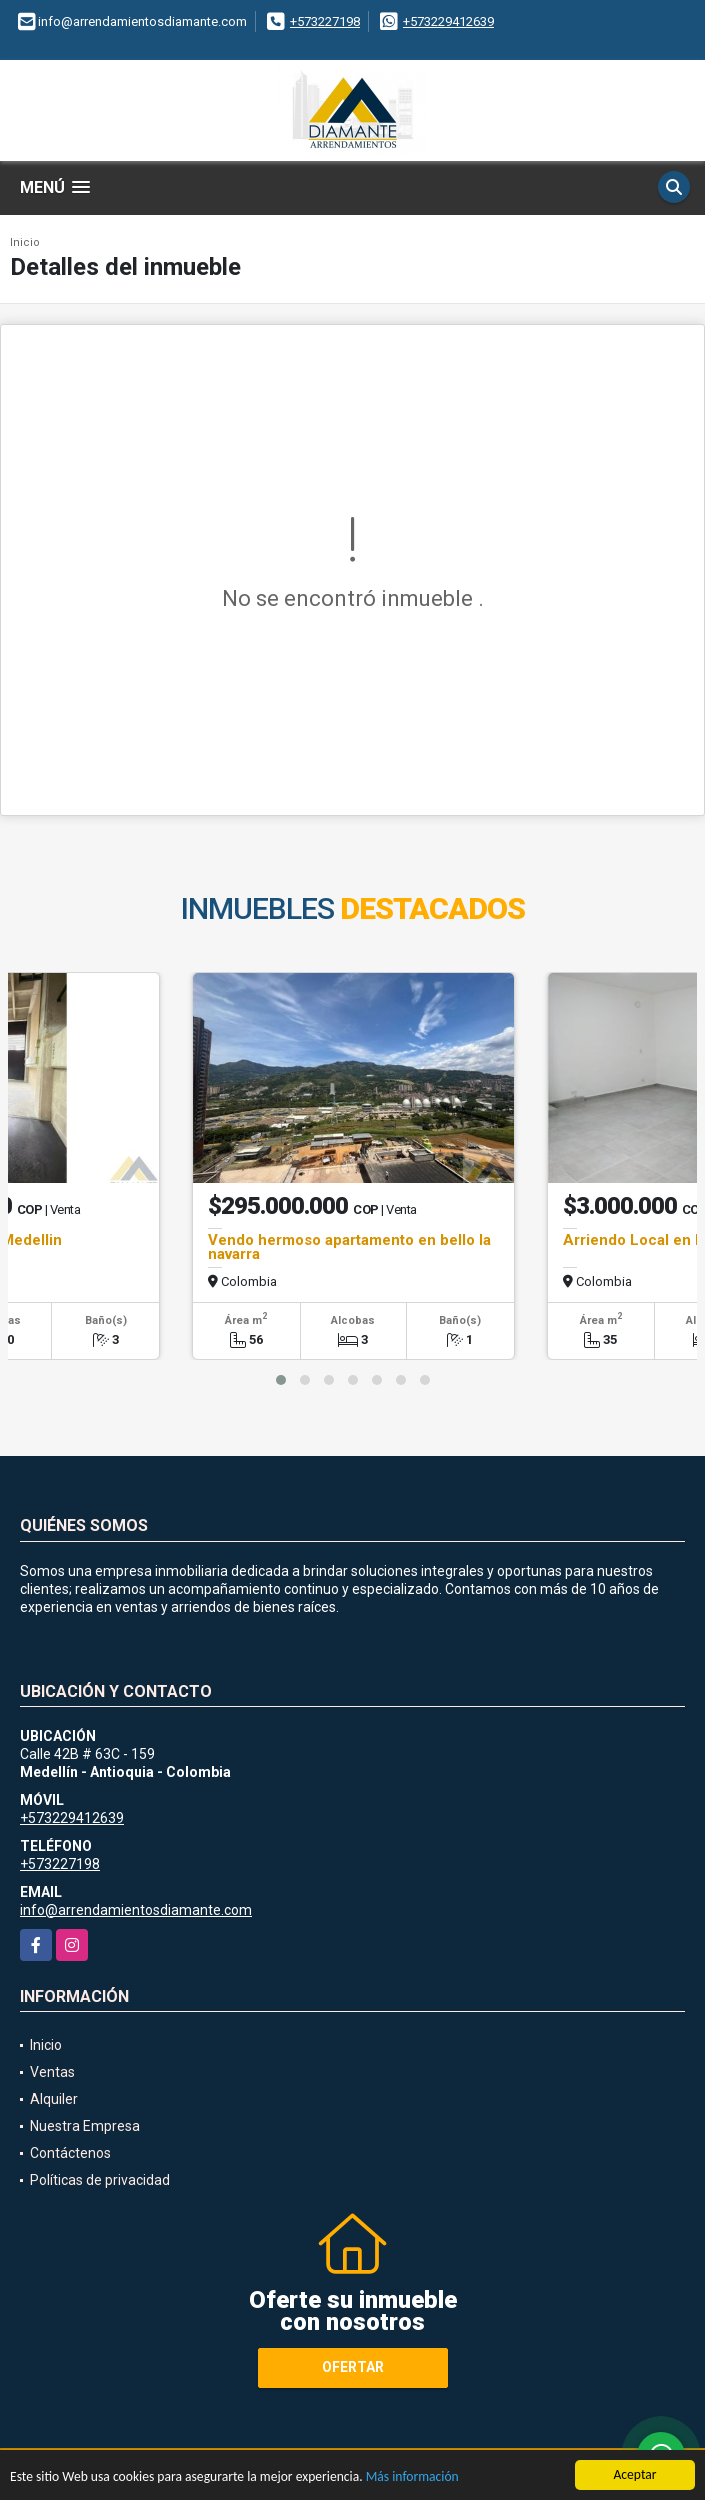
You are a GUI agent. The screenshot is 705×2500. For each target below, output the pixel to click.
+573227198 (325, 21)
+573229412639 (448, 21)
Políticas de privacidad (100, 2180)
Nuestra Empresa (85, 2126)
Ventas (52, 2072)
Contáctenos (70, 2153)
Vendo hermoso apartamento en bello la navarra (349, 1247)
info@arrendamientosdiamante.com (136, 1910)
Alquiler (54, 2099)
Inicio (25, 242)
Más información (412, 2476)
